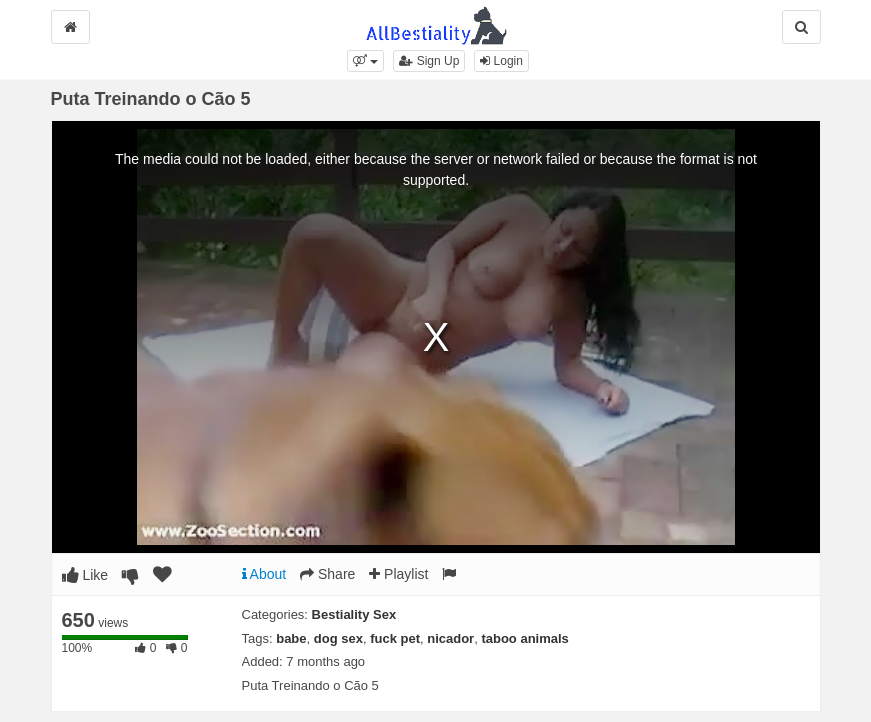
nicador (450, 638)
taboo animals (524, 638)
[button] (365, 61)
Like (85, 575)
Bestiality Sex (354, 614)
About (264, 574)
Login (501, 61)
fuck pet (395, 638)
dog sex (338, 638)
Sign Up (429, 61)
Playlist (398, 574)
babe (291, 638)
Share (327, 574)
